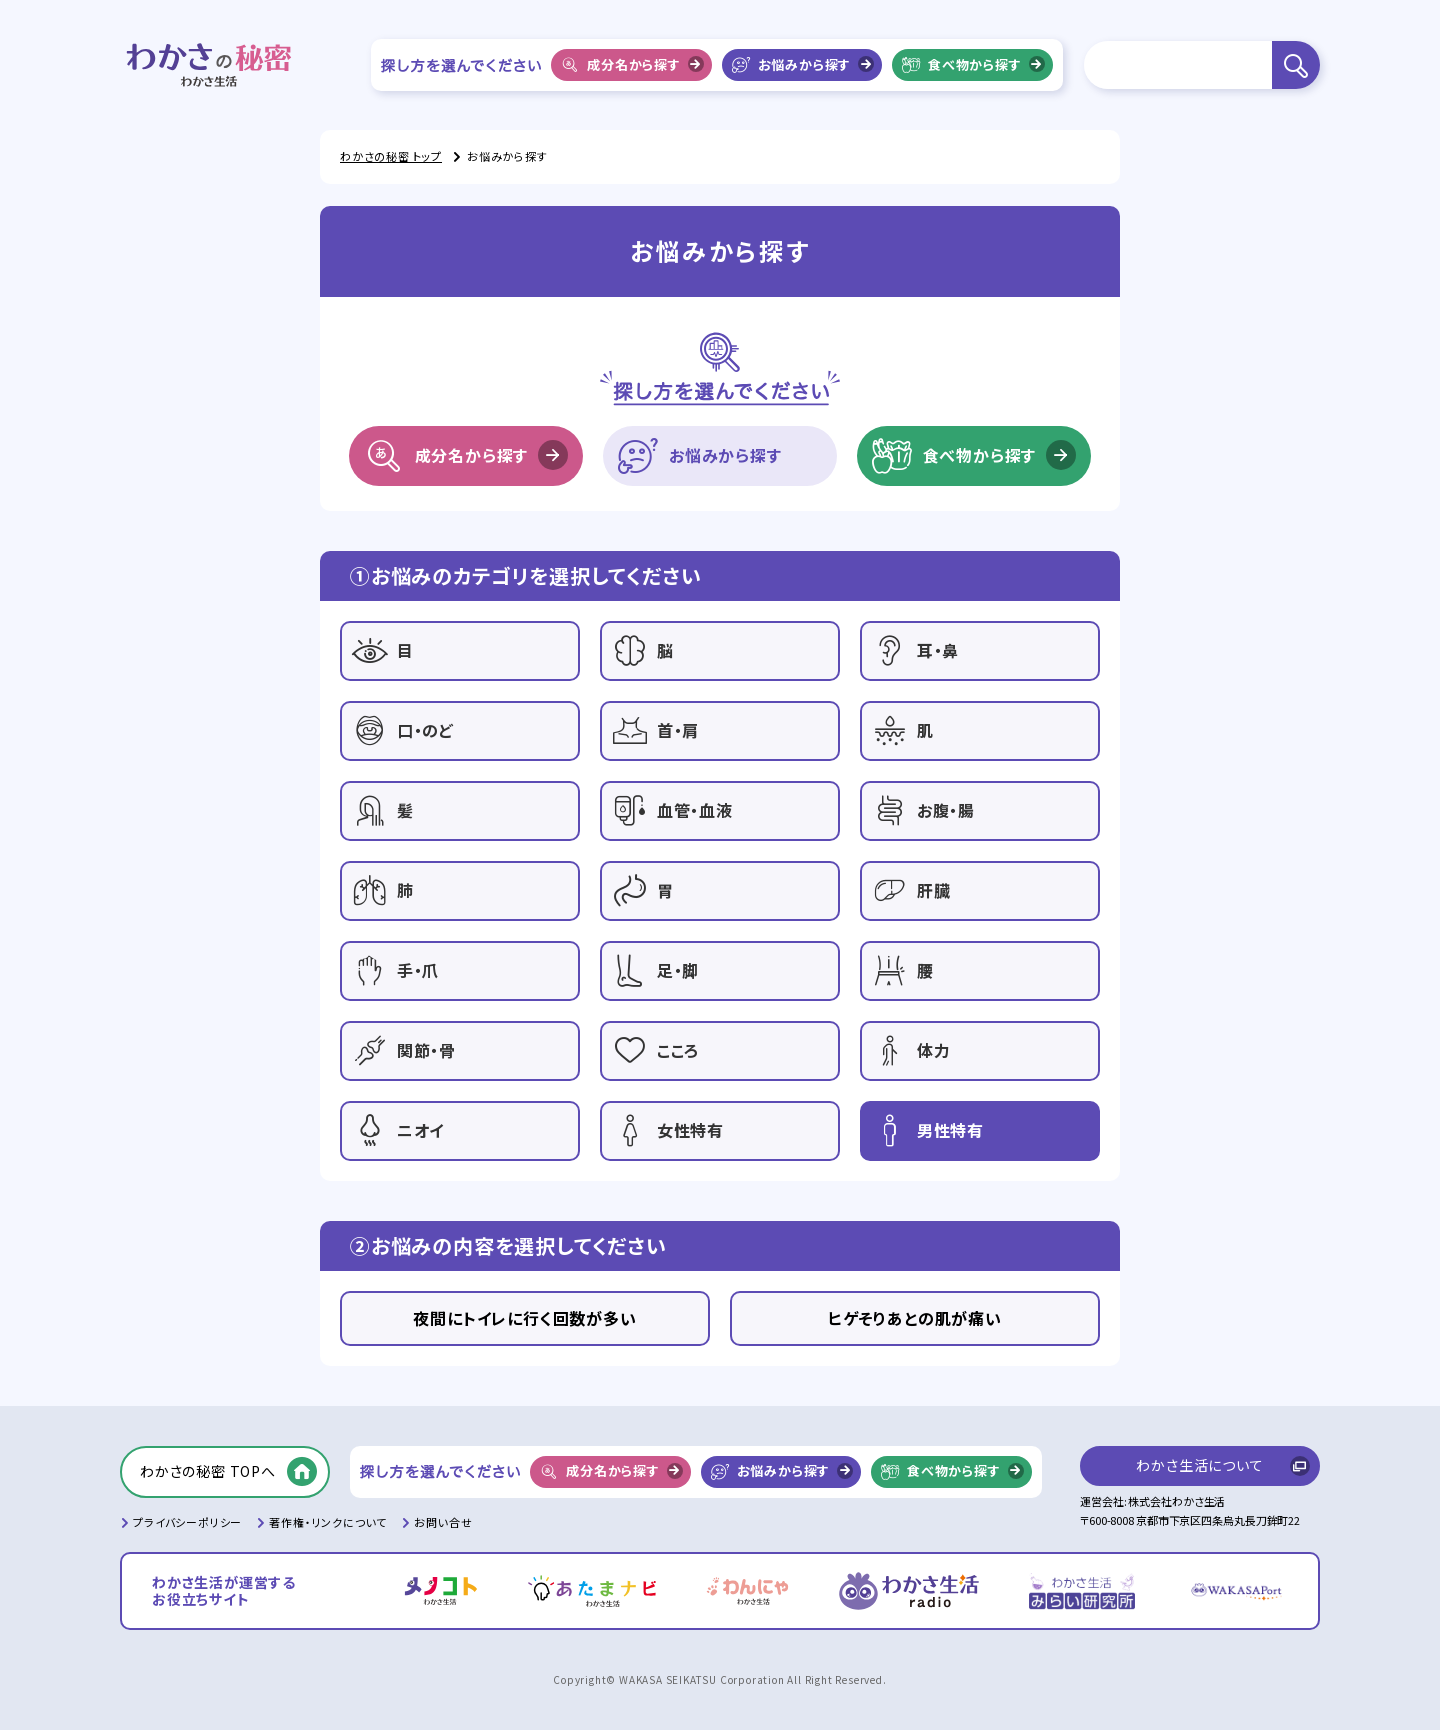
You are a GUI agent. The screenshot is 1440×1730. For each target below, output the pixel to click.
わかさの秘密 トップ (391, 156)
